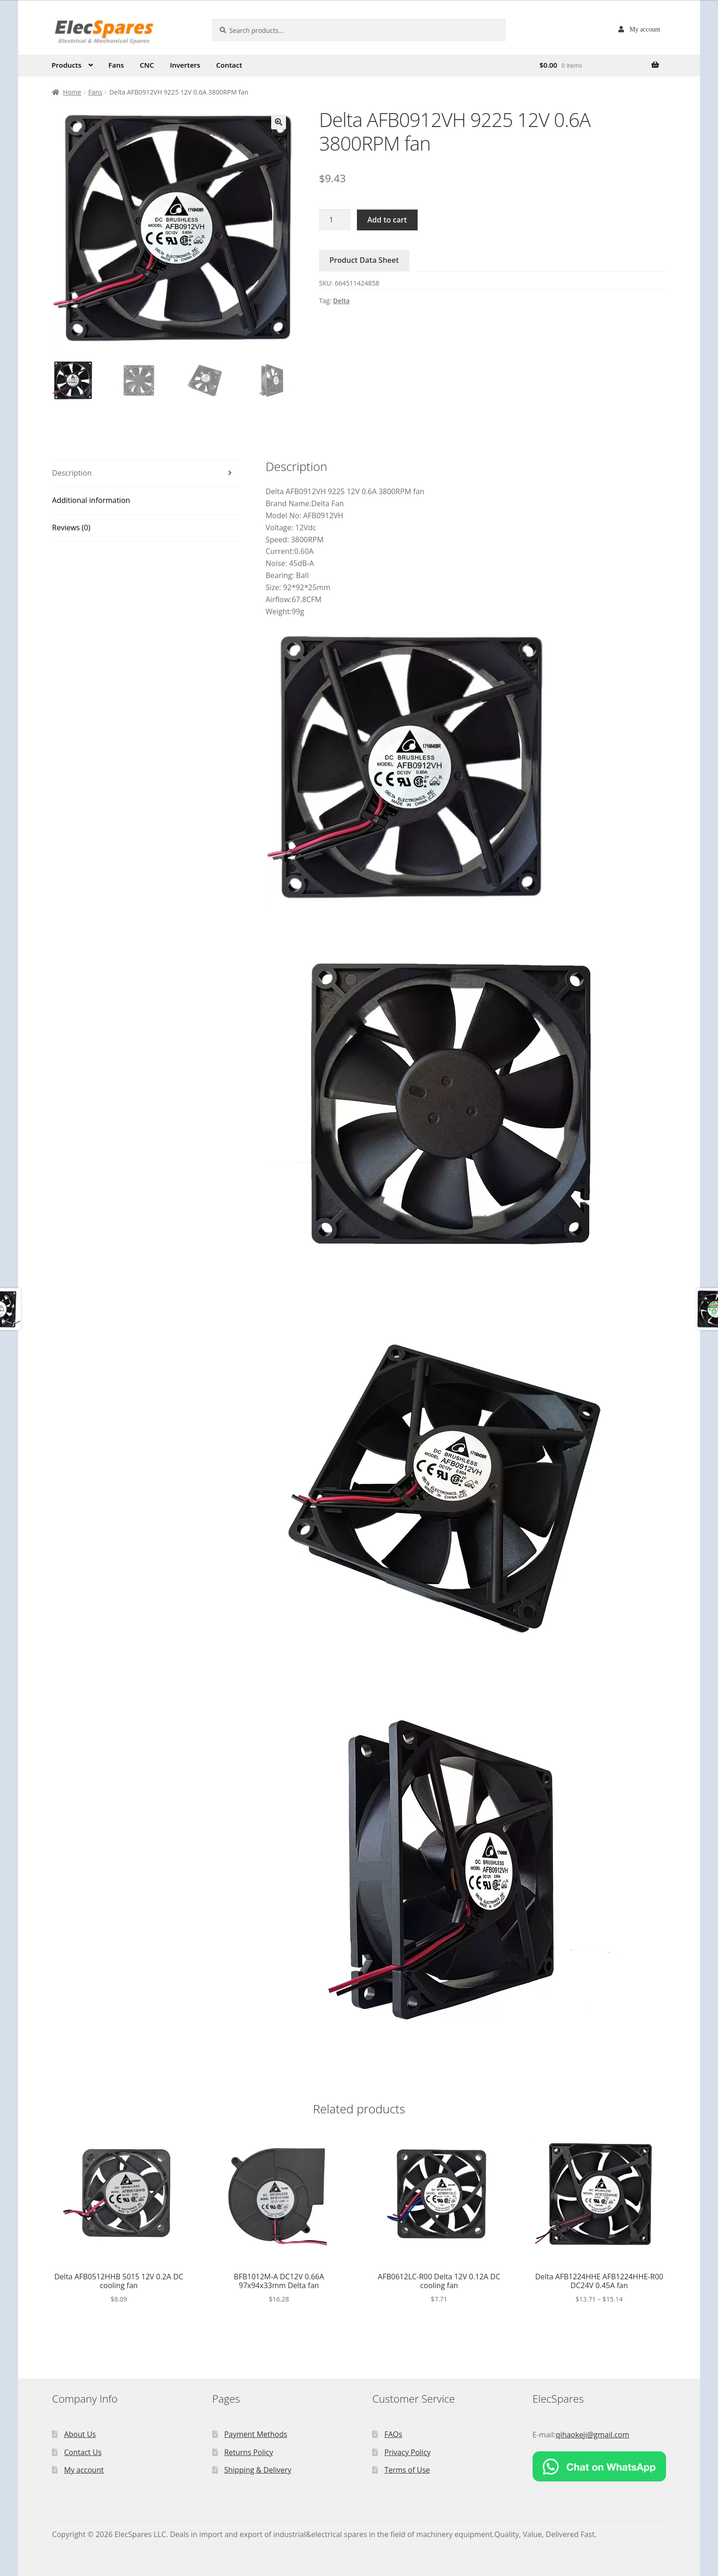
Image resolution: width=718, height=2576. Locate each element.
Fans (116, 65)
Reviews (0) (71, 527)
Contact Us (83, 2452)
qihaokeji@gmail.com (592, 2435)
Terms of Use (407, 2470)
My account (644, 29)
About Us (80, 2434)
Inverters (185, 65)
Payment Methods (255, 2434)
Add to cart (387, 220)
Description (71, 473)
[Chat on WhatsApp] (599, 2466)
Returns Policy (248, 2452)
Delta (341, 300)
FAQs (393, 2434)
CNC (147, 65)
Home (72, 92)
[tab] (145, 473)
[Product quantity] (334, 220)
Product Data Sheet (364, 260)
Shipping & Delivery (258, 2470)
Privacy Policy (407, 2452)
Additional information (91, 500)
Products (66, 65)
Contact (229, 65)
